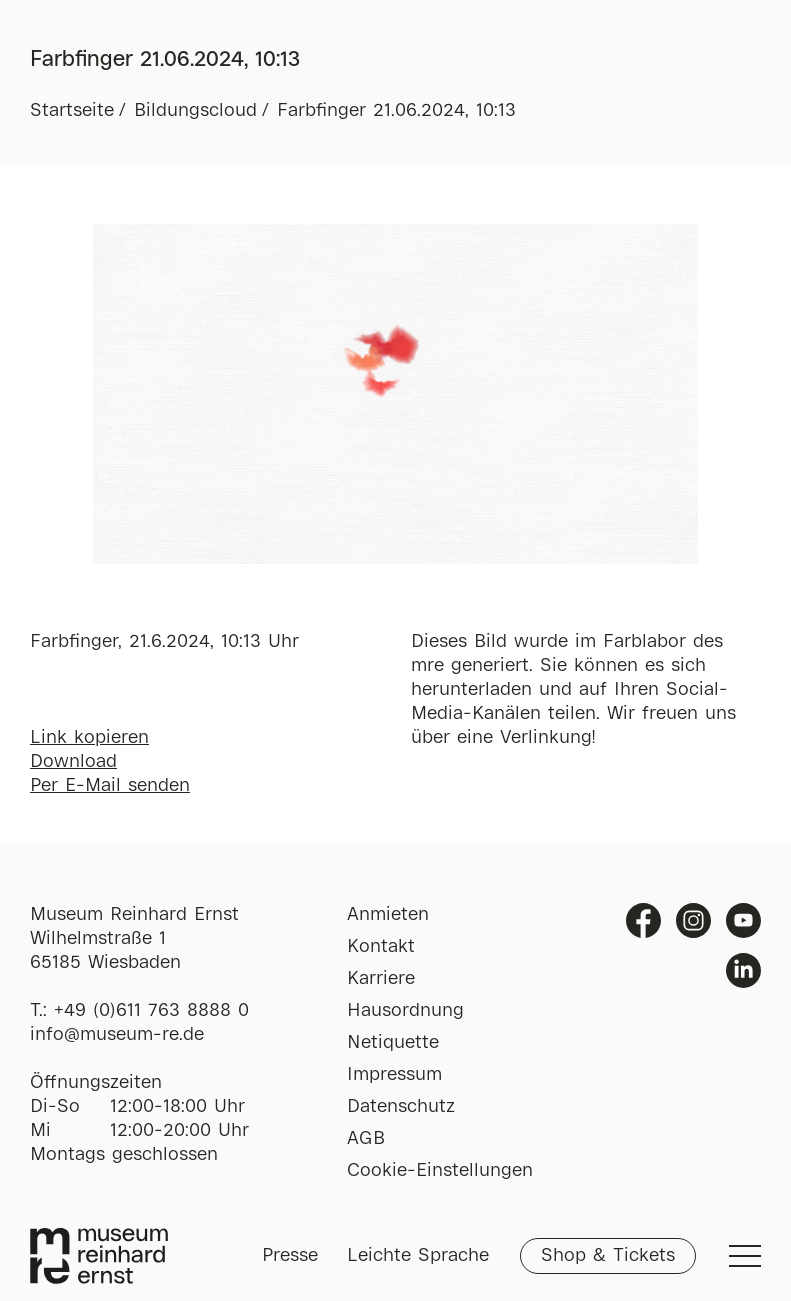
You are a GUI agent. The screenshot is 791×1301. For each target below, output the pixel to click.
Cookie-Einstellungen (440, 1171)
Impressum (394, 1075)
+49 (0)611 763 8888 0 (151, 1011)
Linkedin (743, 970)
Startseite (72, 111)
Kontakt (381, 947)
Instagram (693, 920)
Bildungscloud (195, 111)
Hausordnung (405, 1011)
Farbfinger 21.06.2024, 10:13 (396, 111)
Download (73, 762)
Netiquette (393, 1043)
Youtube (743, 920)
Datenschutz (401, 1107)
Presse (290, 1256)
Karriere (381, 979)
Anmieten (388, 915)
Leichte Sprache (418, 1256)
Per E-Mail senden (110, 786)
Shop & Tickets (608, 1256)
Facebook (643, 920)
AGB (366, 1139)
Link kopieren (89, 738)
